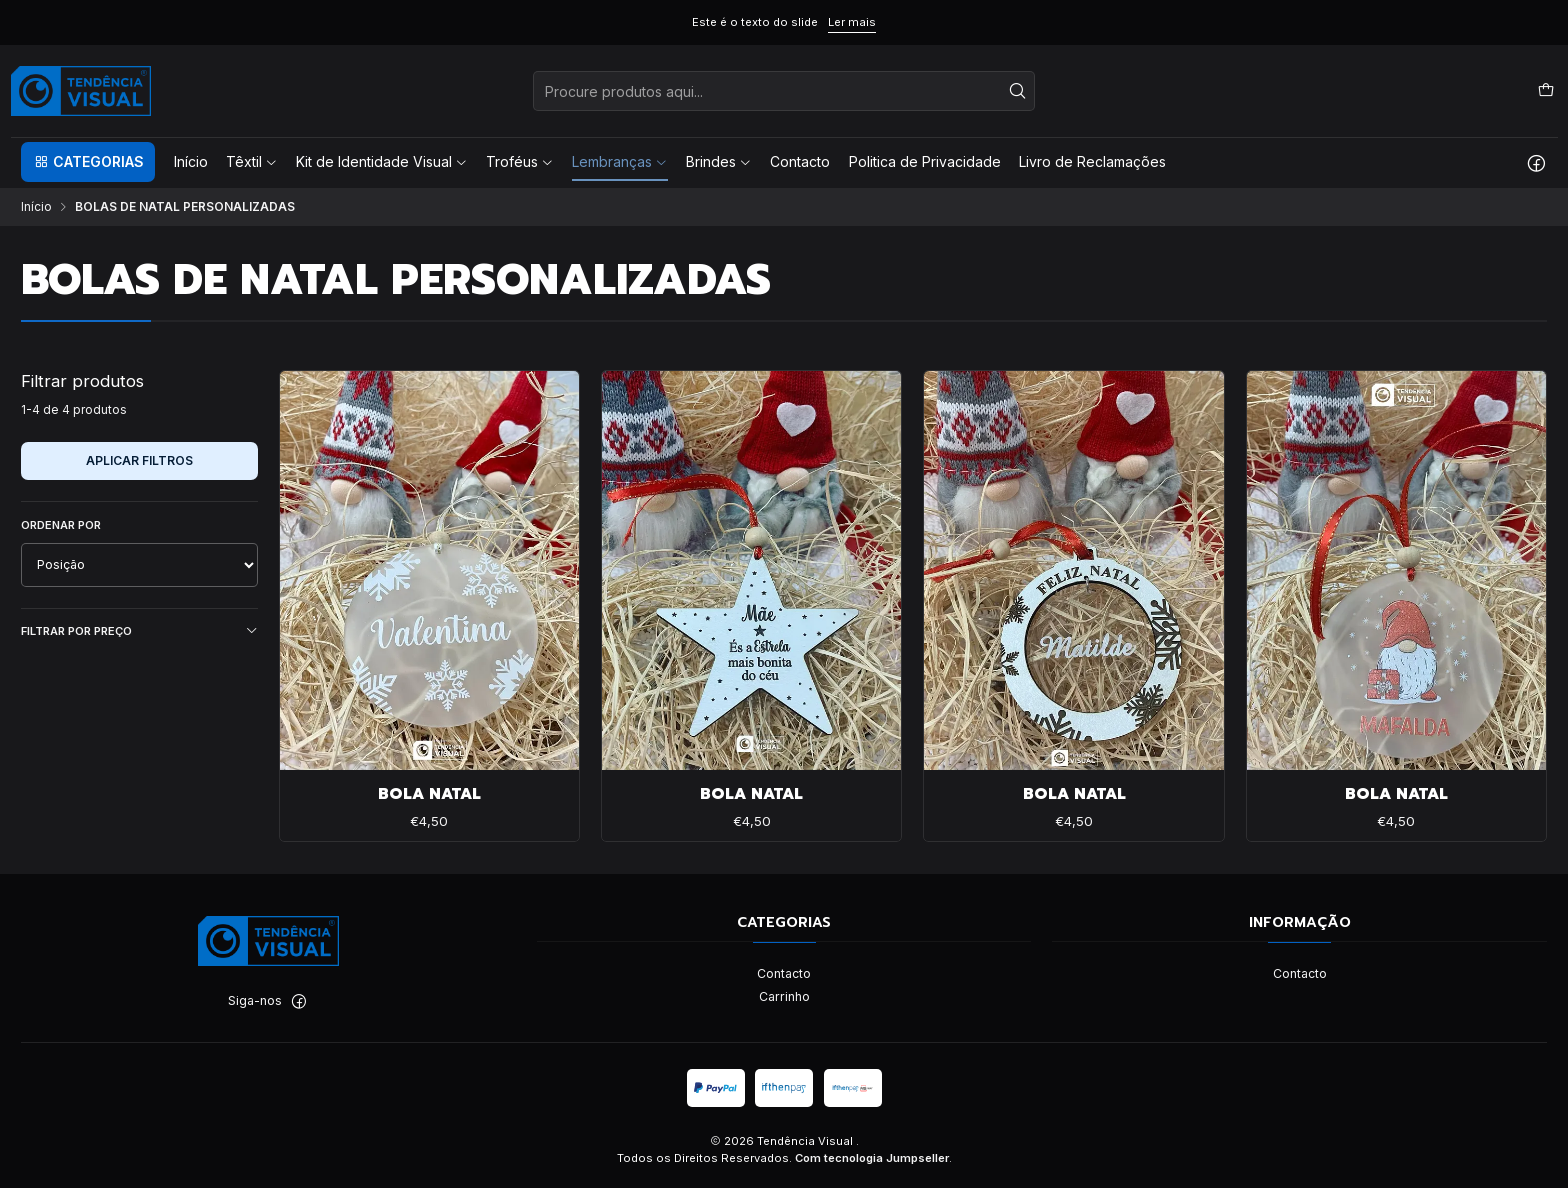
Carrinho (784, 996)
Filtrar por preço (139, 631)
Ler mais (852, 22)
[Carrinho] (1545, 90)
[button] (88, 162)
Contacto (784, 973)
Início (36, 207)
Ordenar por (61, 525)
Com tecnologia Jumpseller (872, 1158)
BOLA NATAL (429, 794)
